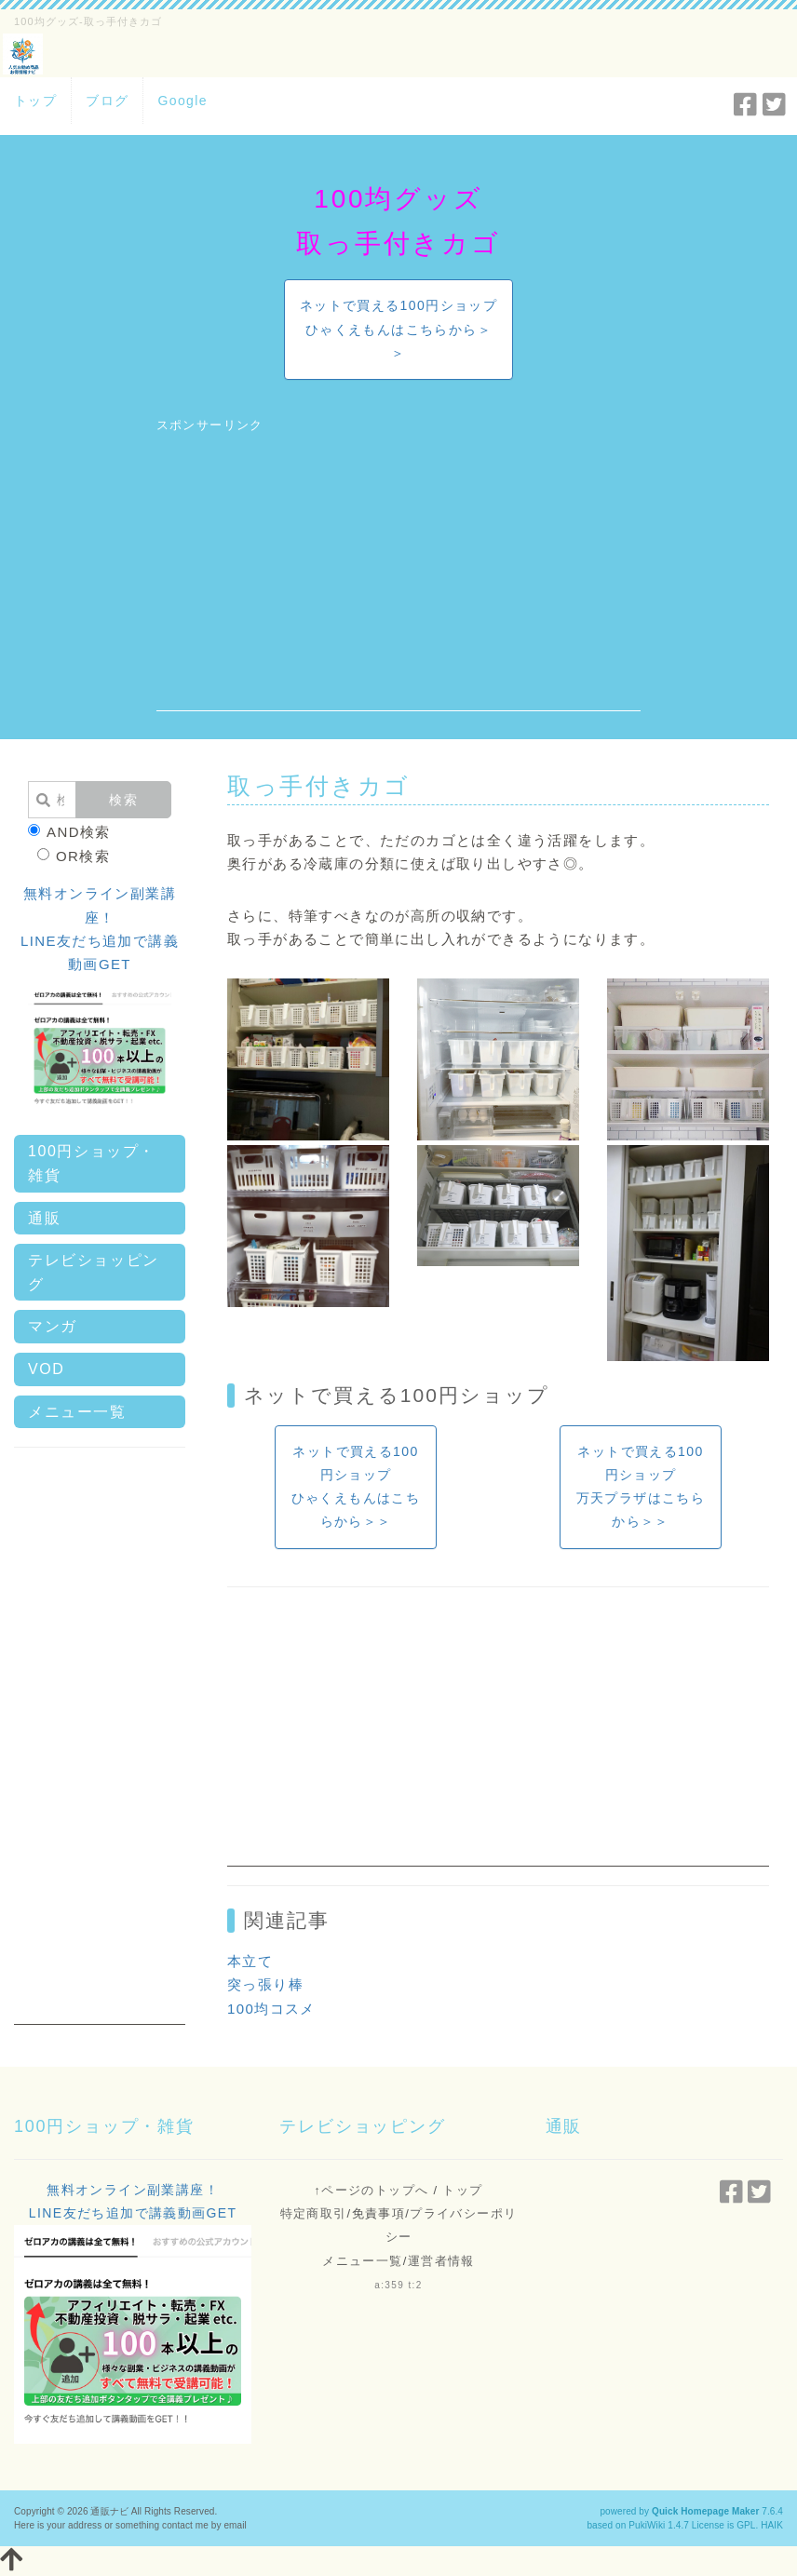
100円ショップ (475, 1395)
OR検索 (73, 856)
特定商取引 (313, 2213)
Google (182, 100)
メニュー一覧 (77, 1412)
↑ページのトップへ (371, 2190)
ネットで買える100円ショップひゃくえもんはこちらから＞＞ (398, 328)
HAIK (772, 2525)
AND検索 (69, 832)
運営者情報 (441, 2261)
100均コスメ (271, 2008)
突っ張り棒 (265, 1984)
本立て (250, 1961)
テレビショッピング (93, 1272)
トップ (35, 100)
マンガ (52, 1326)
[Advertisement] (399, 581)
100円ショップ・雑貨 (91, 1163)
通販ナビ (109, 2511)
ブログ (107, 100)
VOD (46, 1369)
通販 (44, 1218)
